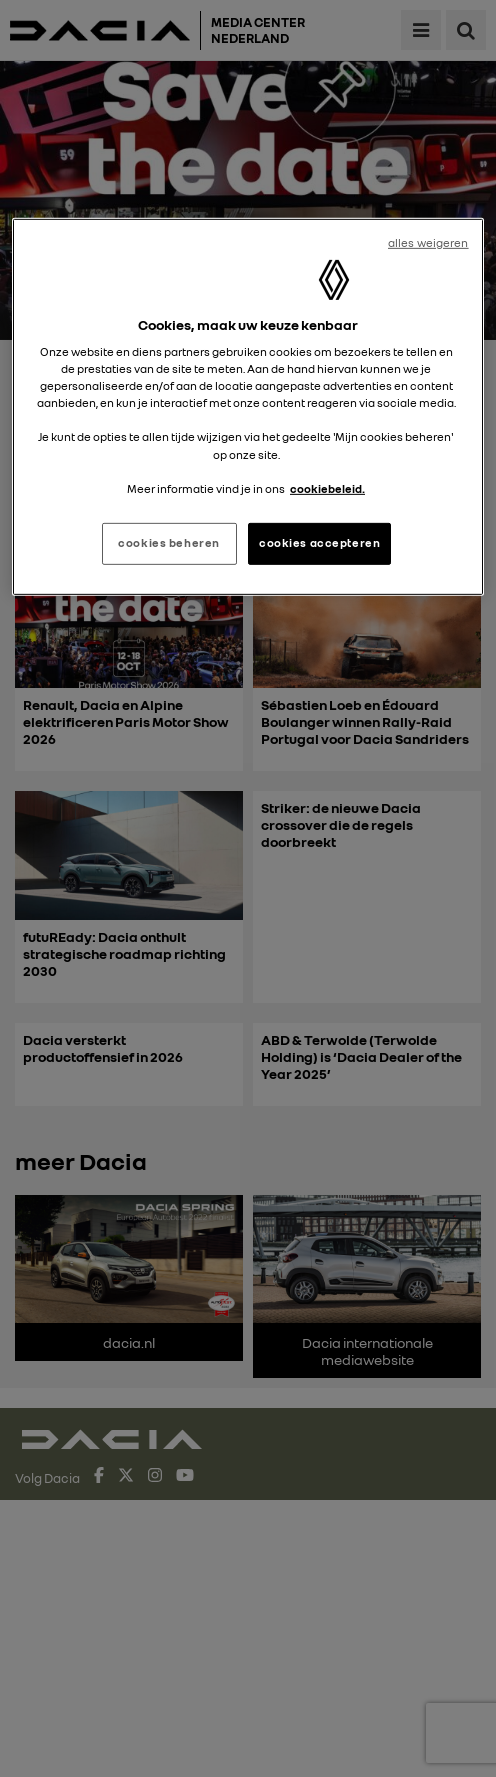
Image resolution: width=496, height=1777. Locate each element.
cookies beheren (169, 543)
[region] (247, 406)
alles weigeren (428, 242)
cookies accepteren (319, 543)
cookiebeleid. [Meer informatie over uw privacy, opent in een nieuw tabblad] (327, 488)
